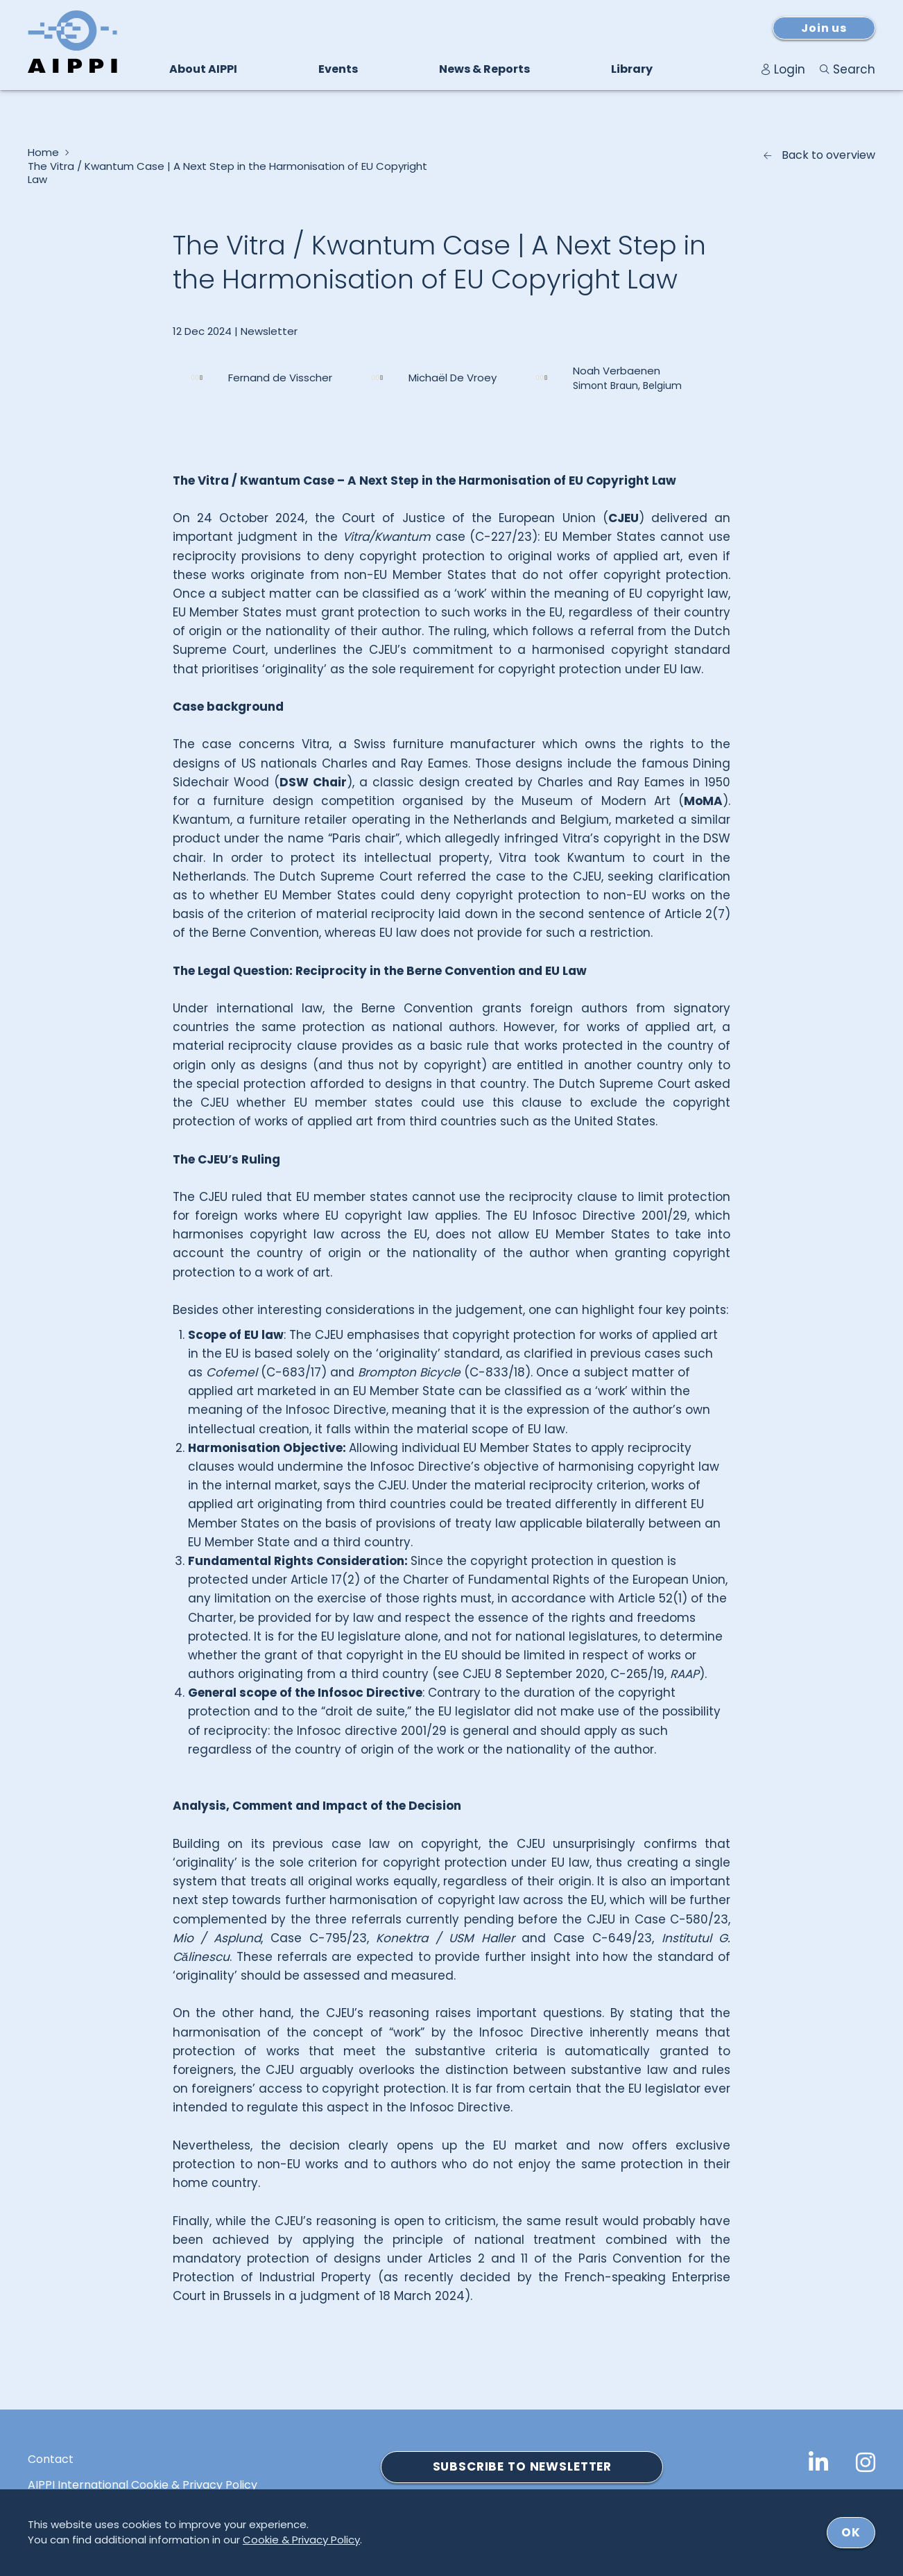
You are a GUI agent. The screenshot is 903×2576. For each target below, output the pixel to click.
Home (43, 152)
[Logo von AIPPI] (72, 41)
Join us (824, 28)
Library (632, 69)
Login (789, 69)
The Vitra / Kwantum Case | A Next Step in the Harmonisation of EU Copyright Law (227, 173)
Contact (51, 2459)
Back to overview (828, 155)
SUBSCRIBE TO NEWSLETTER (522, 2466)
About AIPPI (203, 69)
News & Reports (484, 69)
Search (854, 69)
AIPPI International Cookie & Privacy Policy (142, 2485)
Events (338, 69)
